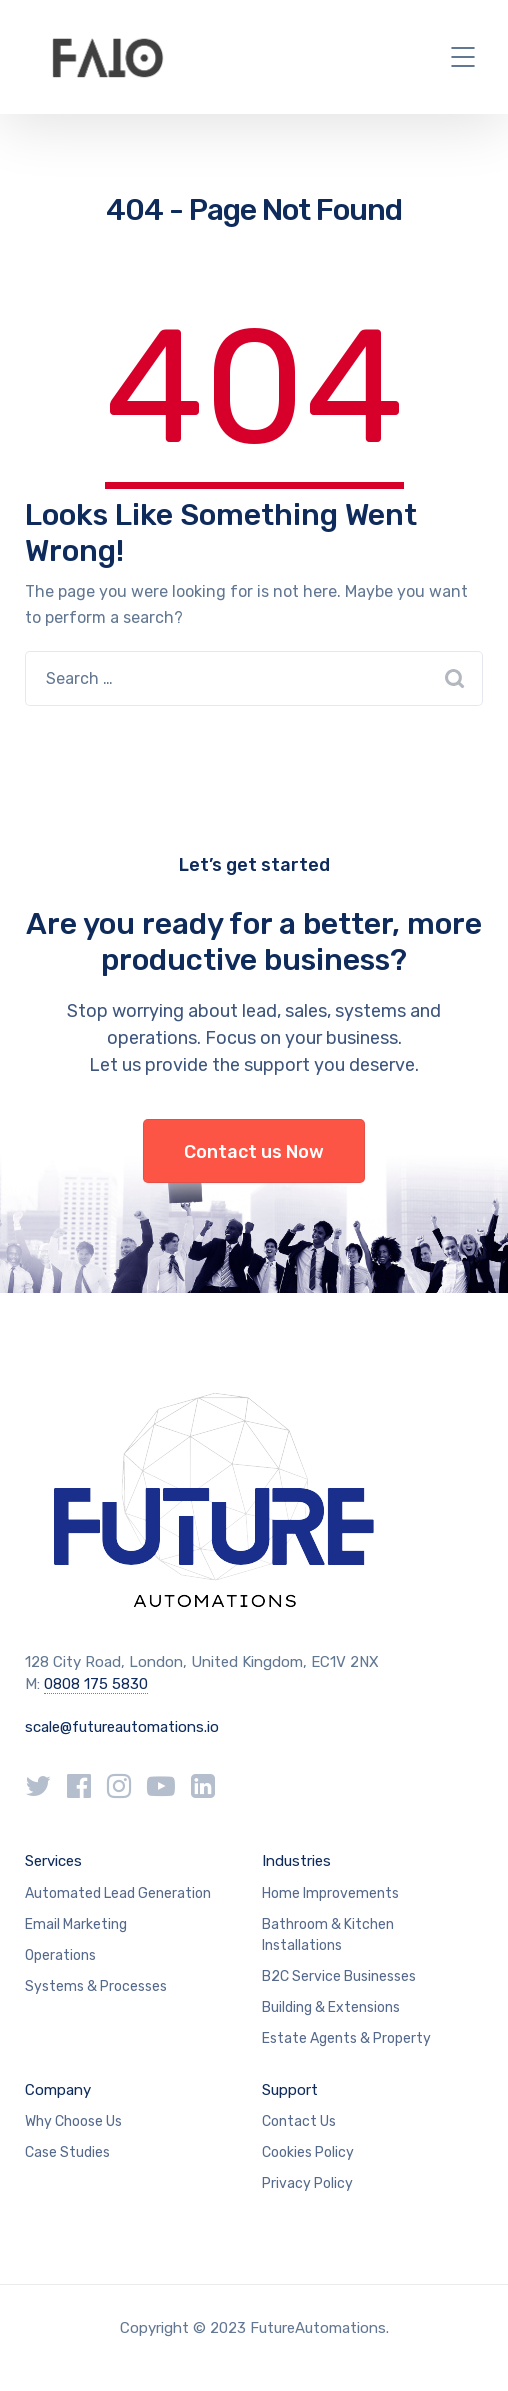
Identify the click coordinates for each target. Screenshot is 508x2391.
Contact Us (299, 2121)
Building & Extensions (331, 2007)
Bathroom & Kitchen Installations (328, 1935)
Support (290, 2090)
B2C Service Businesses (339, 1976)
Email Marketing (76, 1924)
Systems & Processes (96, 1986)
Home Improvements (330, 1893)
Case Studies (67, 2152)
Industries (296, 1861)
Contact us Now (254, 1152)
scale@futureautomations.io (122, 1727)
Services (53, 1861)
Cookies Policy (308, 2152)
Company (58, 2090)
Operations (60, 1955)
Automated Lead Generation (118, 1893)
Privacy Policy (307, 2183)
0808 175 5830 (96, 1684)
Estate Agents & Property (346, 2038)
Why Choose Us (73, 2121)
